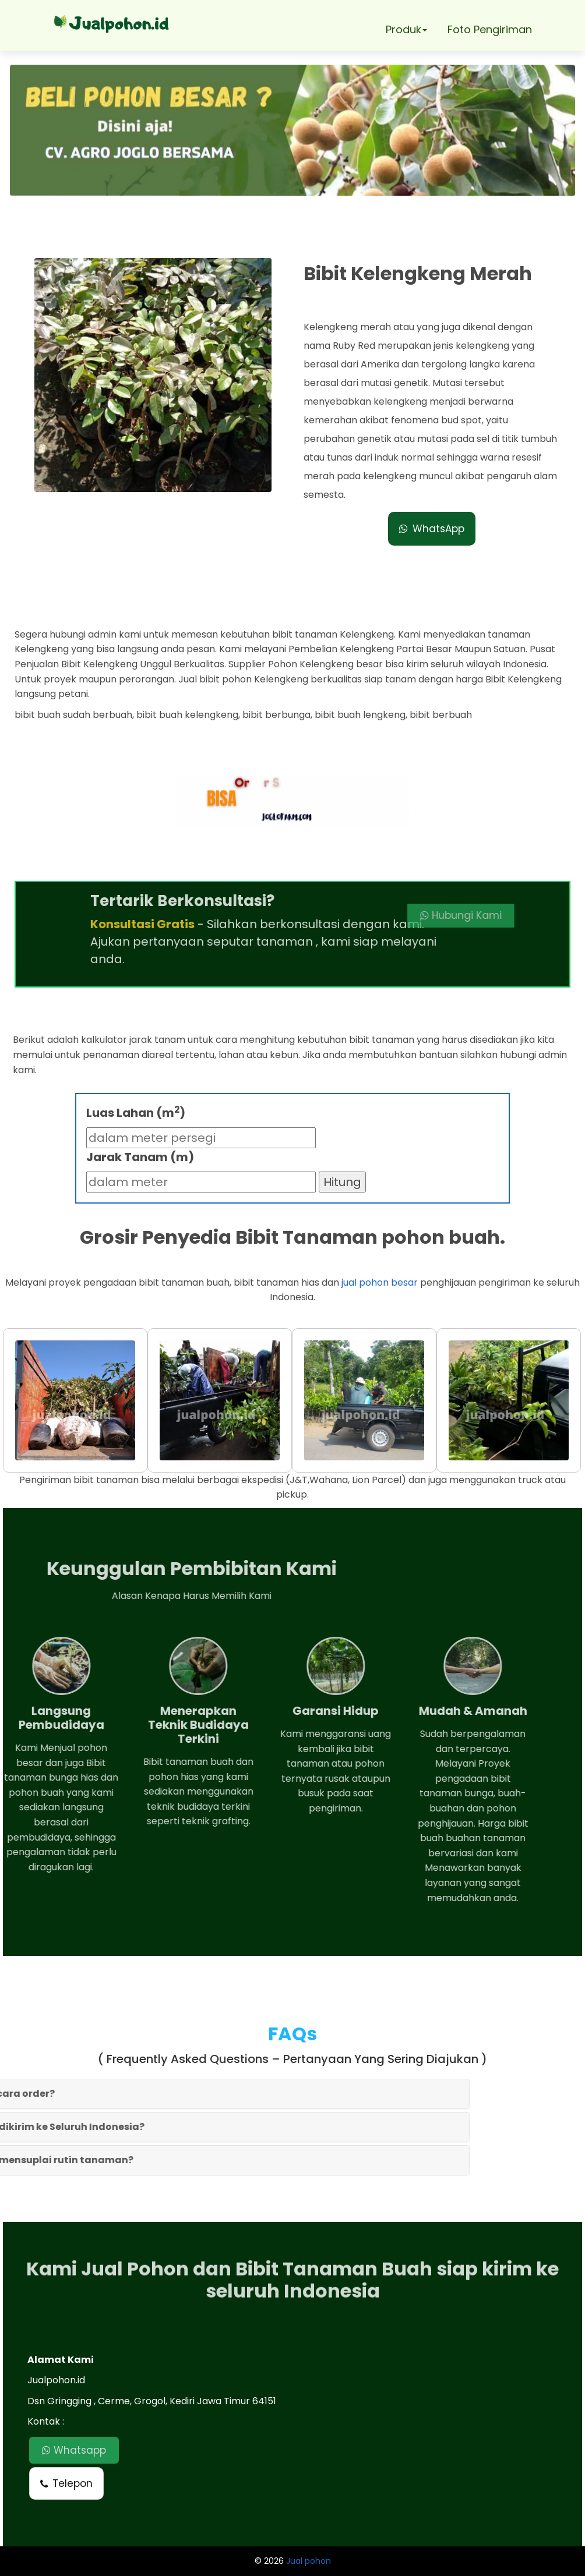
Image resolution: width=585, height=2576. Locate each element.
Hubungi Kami (394, 915)
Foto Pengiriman (489, 29)
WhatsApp (431, 529)
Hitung (342, 1182)
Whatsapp (74, 2450)
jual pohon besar (379, 1282)
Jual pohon (308, 2561)
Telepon (66, 2483)
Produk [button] (406, 29)
